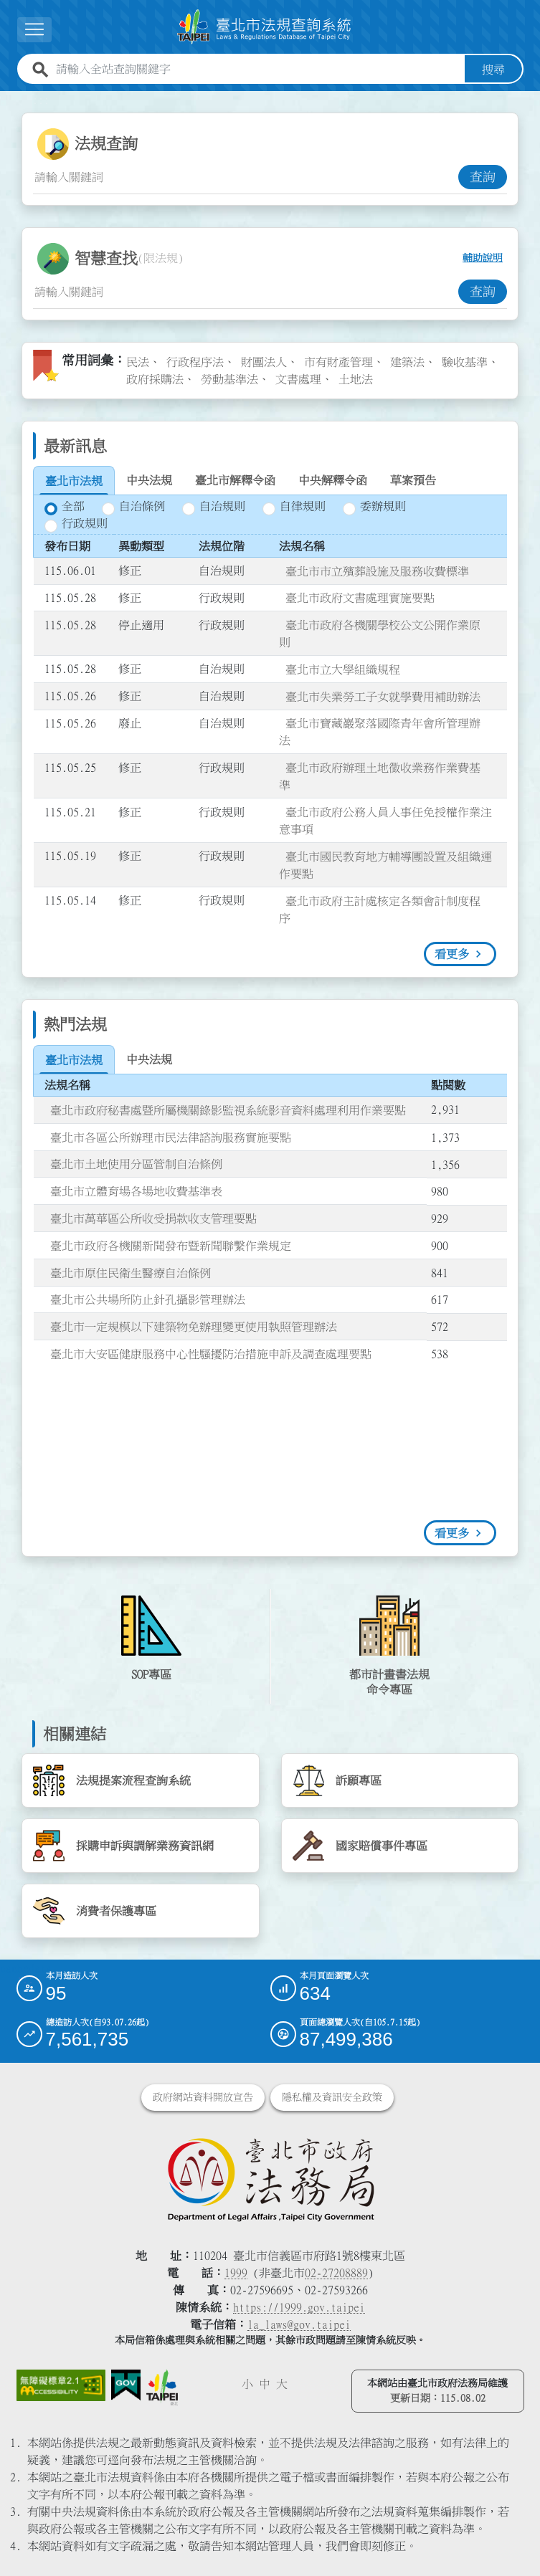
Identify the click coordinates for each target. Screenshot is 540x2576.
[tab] (74, 481)
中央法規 (149, 480)
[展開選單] (34, 29)
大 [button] (282, 2384)
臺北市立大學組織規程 (342, 668)
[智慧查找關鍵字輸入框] (245, 291)
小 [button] (247, 2384)
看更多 (452, 954)
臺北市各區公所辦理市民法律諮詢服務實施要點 (170, 1136)
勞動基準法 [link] (229, 378)
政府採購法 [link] (155, 378)
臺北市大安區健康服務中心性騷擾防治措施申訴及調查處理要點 (210, 1353)
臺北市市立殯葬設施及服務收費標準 (377, 570)
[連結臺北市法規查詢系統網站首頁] (265, 26)
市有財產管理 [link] (338, 361)
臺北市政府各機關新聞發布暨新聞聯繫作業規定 (170, 1245)
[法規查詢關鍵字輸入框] (245, 176)
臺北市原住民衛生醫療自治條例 (130, 1272)
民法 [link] (137, 361)
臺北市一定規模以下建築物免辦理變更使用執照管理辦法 (193, 1326)
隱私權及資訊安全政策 (332, 2097)
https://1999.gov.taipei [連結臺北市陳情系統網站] (299, 2307)
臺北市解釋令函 (235, 480)
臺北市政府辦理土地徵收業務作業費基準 (379, 776)
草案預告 (413, 480)
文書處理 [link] (298, 378)
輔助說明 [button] (483, 258)
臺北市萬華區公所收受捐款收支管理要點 (153, 1217)
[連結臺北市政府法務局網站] (270, 2179)
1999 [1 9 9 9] (235, 2273)
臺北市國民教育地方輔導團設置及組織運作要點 (385, 864)
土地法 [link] (355, 378)
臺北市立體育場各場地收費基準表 (136, 1191)
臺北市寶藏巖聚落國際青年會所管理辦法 (379, 731)
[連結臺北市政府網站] (162, 2387)
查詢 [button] (483, 176)
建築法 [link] (407, 361)
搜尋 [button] (493, 69)
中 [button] (264, 2384)
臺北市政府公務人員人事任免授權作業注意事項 (385, 820)
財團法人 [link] (264, 361)
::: (8, 99)
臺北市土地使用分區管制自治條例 (136, 1164)
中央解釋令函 (332, 480)
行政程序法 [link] (195, 361)
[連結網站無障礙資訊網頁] (61, 2385)
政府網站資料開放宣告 (203, 2097)
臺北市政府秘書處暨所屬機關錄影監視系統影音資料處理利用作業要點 (228, 1109)
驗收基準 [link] (465, 361)
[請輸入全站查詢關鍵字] (257, 68)
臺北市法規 (74, 481)
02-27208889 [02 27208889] (336, 2273)
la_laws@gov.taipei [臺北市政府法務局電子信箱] (299, 2324)
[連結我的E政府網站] (126, 2385)
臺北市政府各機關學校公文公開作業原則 (379, 633)
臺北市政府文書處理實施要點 (360, 598)
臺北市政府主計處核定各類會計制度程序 (379, 909)
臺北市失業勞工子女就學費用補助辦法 (382, 696)
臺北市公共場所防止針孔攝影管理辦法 (147, 1299)
